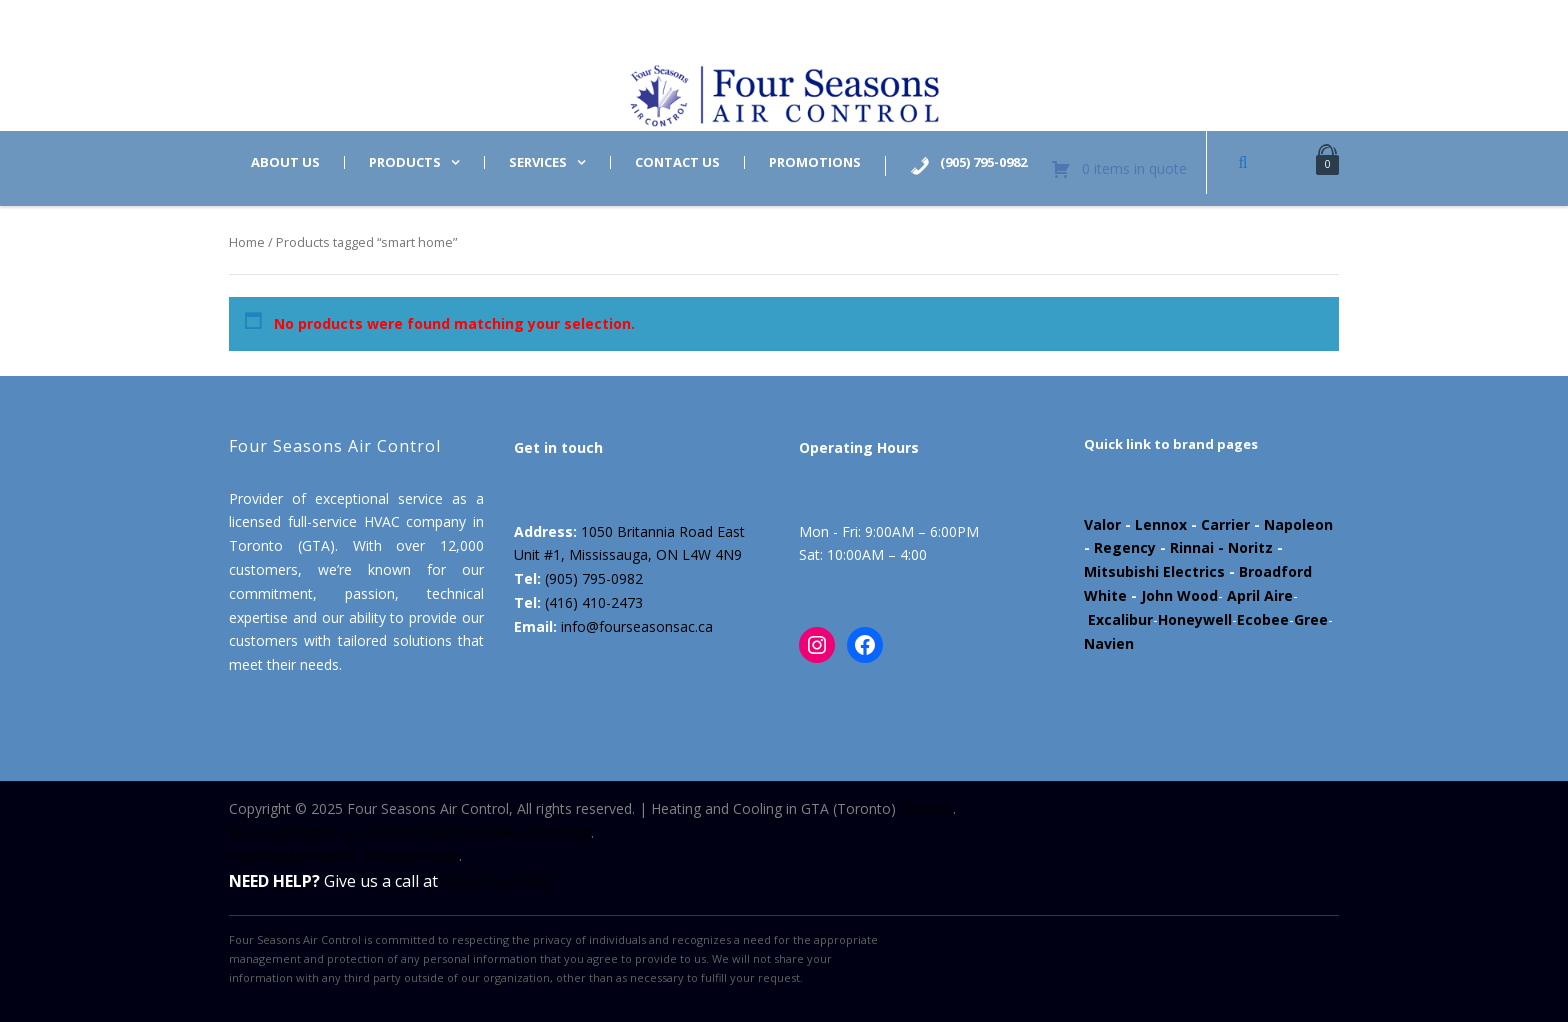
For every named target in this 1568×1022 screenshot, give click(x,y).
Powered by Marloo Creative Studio (344, 855)
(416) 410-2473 (594, 602)
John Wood (1179, 595)
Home (247, 242)
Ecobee (1263, 619)
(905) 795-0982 (594, 578)
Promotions (815, 162)
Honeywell (1195, 619)
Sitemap (926, 808)
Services (538, 162)
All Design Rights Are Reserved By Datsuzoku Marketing (410, 832)
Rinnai (1192, 547)
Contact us (677, 162)
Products (405, 162)
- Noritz (1243, 547)
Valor (1102, 524)
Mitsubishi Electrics (1154, 571)
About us (285, 162)
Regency (1125, 547)
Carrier (1225, 524)
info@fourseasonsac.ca (637, 626)
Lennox (1161, 524)
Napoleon (1298, 524)
